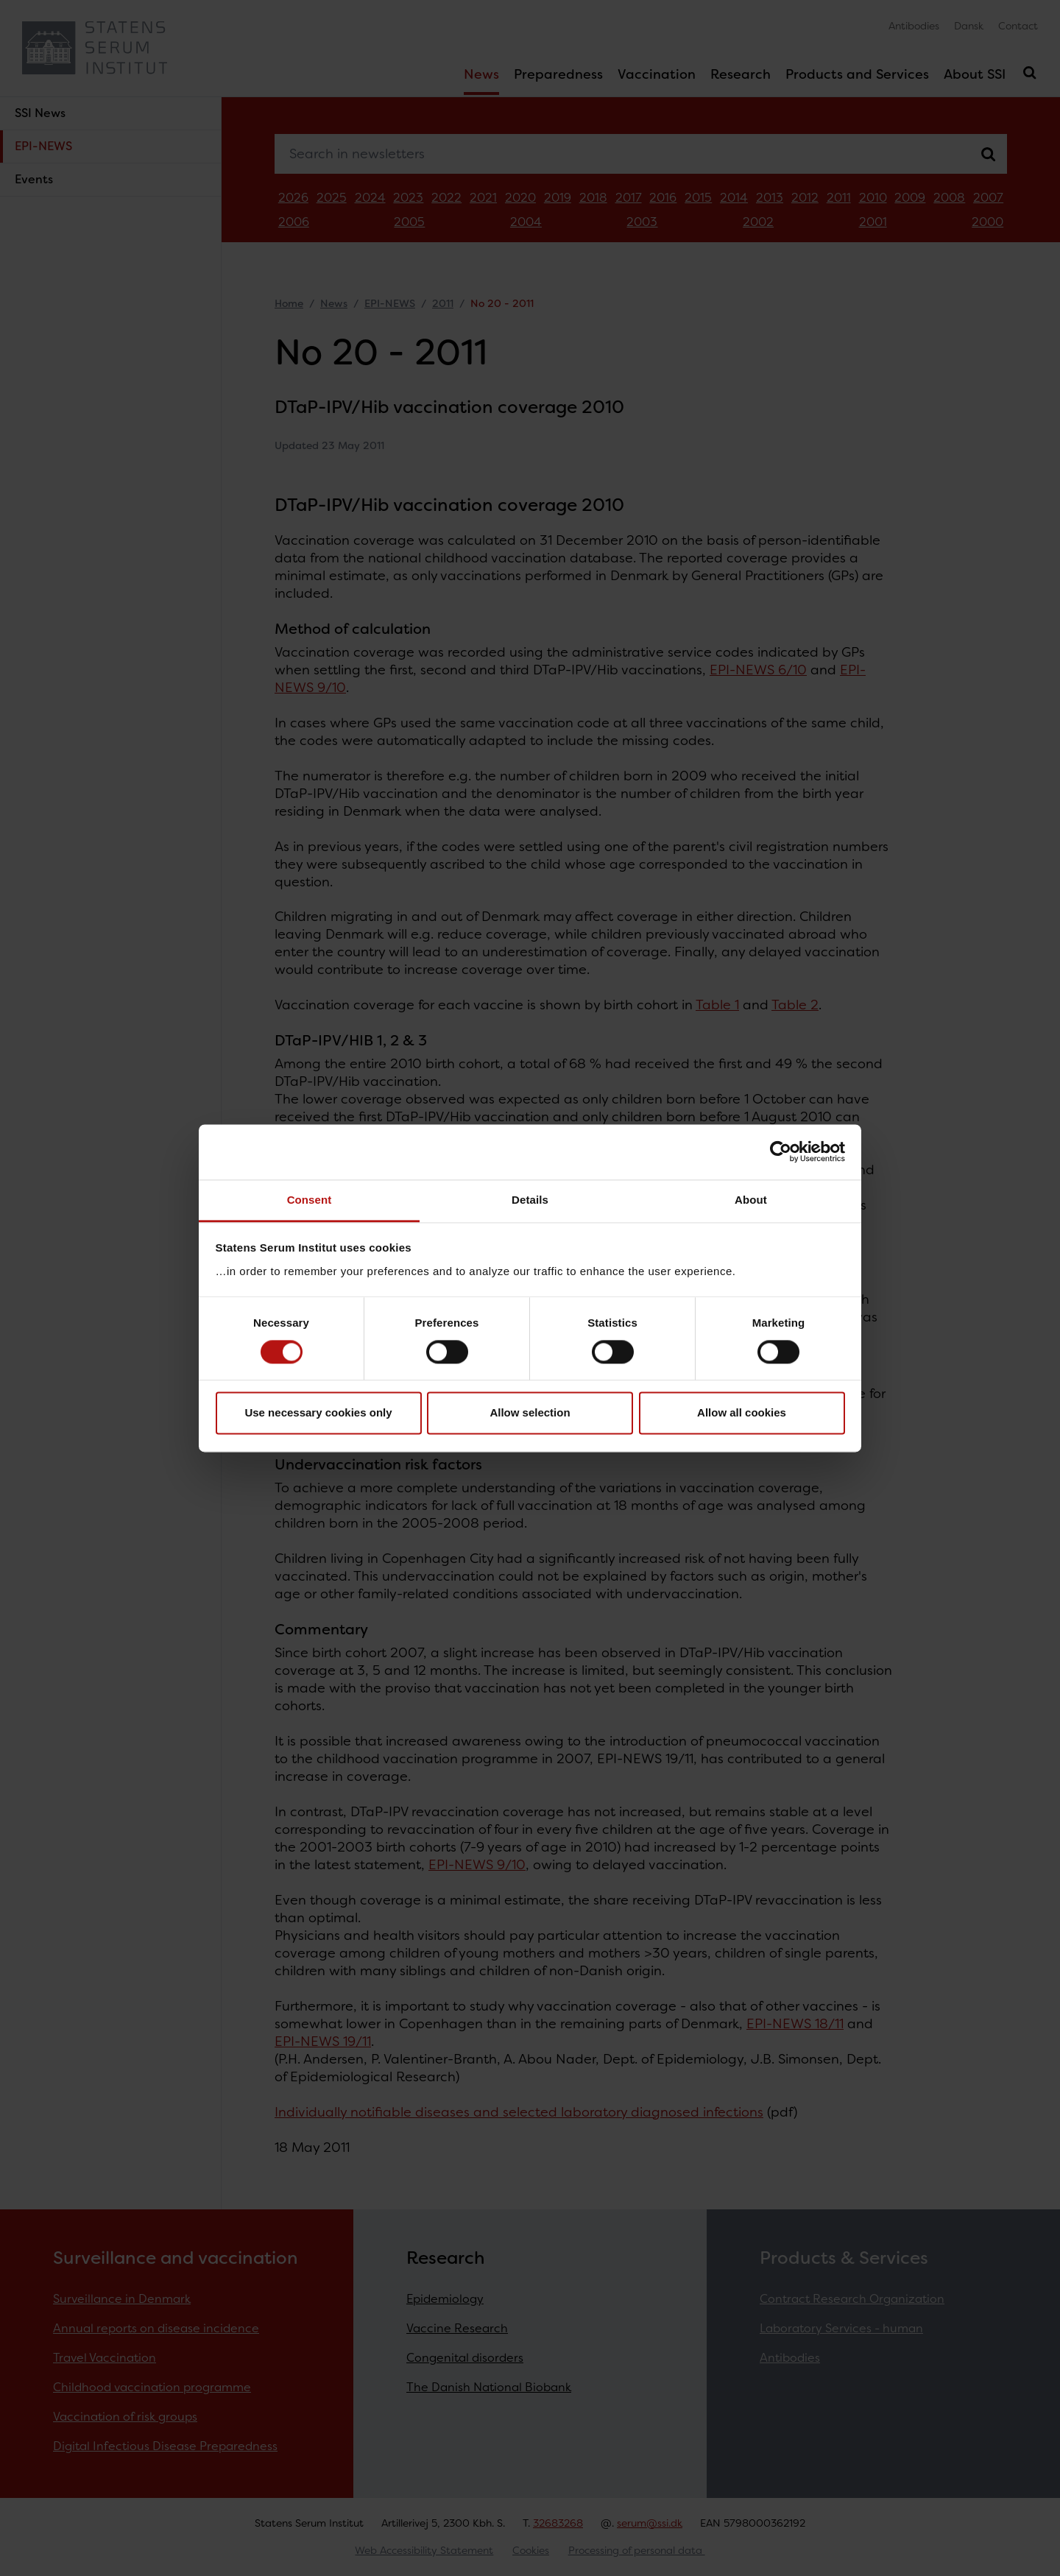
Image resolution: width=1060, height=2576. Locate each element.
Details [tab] (530, 1199)
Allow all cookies (741, 1413)
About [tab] (751, 1199)
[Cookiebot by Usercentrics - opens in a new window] (780, 1151)
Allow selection (530, 1413)
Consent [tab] (309, 1199)
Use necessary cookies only (318, 1413)
